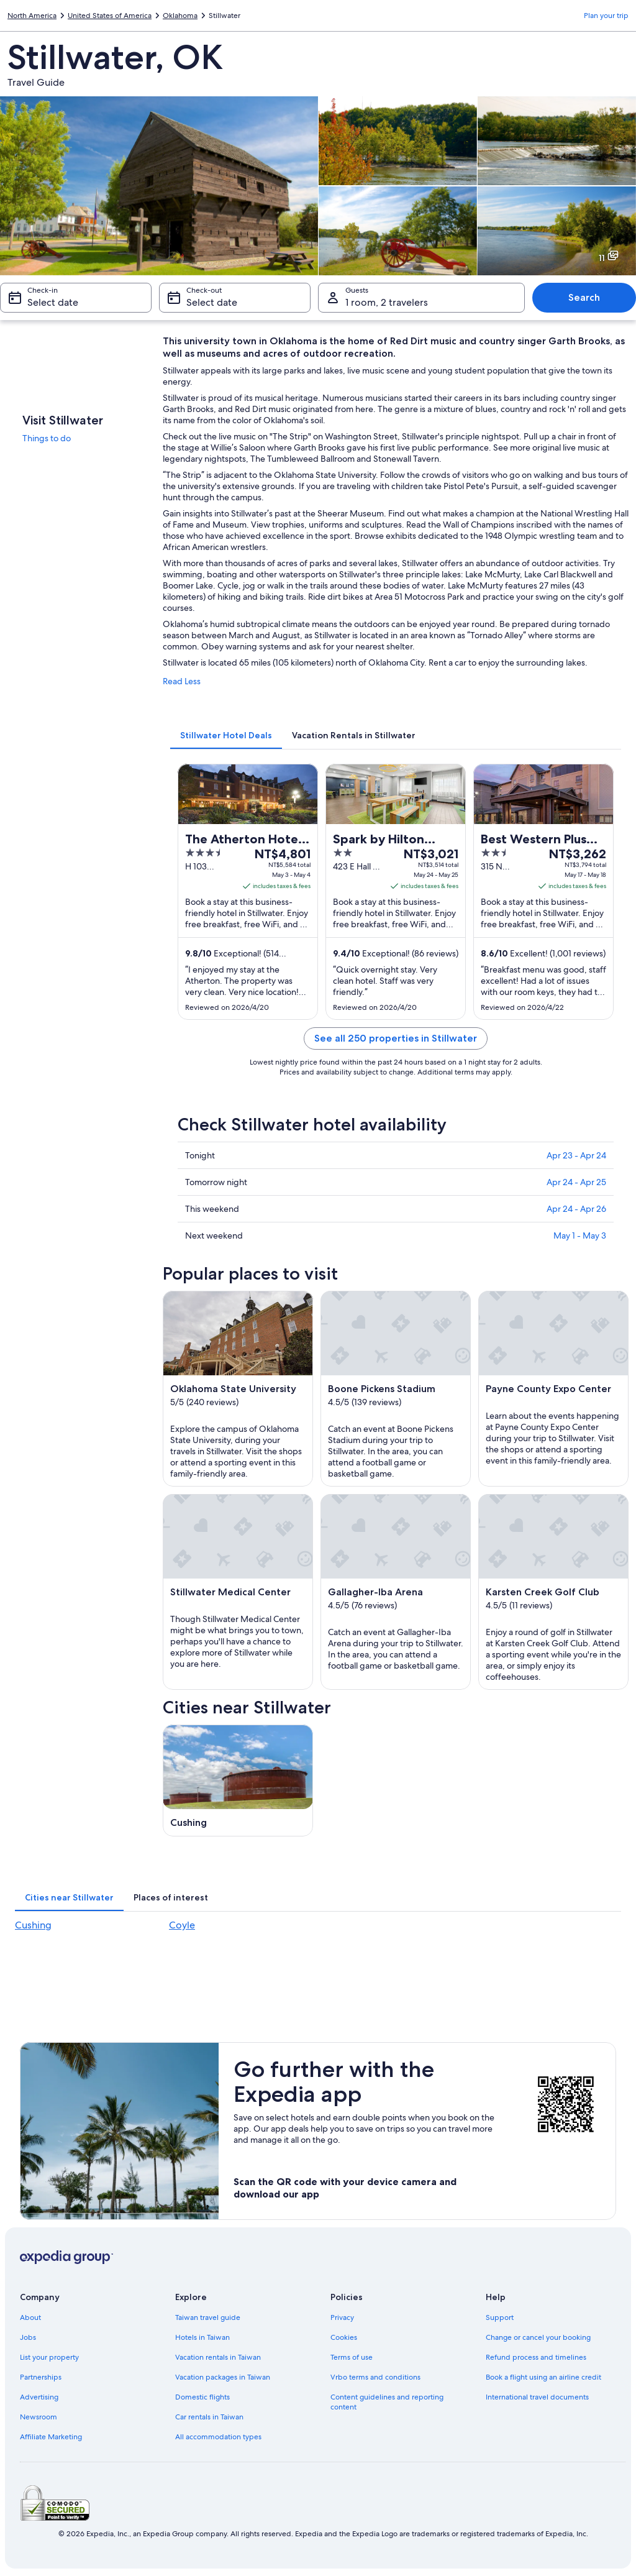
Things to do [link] (46, 438)
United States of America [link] (110, 16)
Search (584, 297)
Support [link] (500, 2317)
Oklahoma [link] (180, 16)
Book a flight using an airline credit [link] (543, 2377)
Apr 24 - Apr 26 (576, 1208)
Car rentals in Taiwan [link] (209, 2417)
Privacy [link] (342, 2317)
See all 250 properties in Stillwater (395, 1038)
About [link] (30, 2317)
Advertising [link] (39, 2397)
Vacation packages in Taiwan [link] (222, 2377)
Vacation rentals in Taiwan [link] (218, 2357)
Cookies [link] (343, 2337)
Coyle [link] (182, 1925)
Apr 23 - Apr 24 (576, 1155)
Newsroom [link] (38, 2417)
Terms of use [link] (351, 2357)
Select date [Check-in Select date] (52, 302)
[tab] (226, 735)
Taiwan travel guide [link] (207, 2317)
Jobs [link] (28, 2337)
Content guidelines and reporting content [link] (386, 2402)
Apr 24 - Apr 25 (576, 1182)
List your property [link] (49, 2357)
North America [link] (32, 16)
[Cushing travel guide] (238, 1780)
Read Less (182, 681)
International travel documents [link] (537, 2397)
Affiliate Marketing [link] (51, 2437)
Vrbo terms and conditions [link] (375, 2377)
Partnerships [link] (40, 2377)
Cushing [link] (33, 1925)
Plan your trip (606, 16)
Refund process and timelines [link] (536, 2357)
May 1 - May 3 (579, 1235)
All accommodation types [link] (218, 2437)
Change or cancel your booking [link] (538, 2337)
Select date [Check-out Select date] (211, 302)
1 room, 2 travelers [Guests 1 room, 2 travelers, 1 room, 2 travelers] (386, 302)
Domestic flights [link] (202, 2397)
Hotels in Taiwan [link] (202, 2337)
